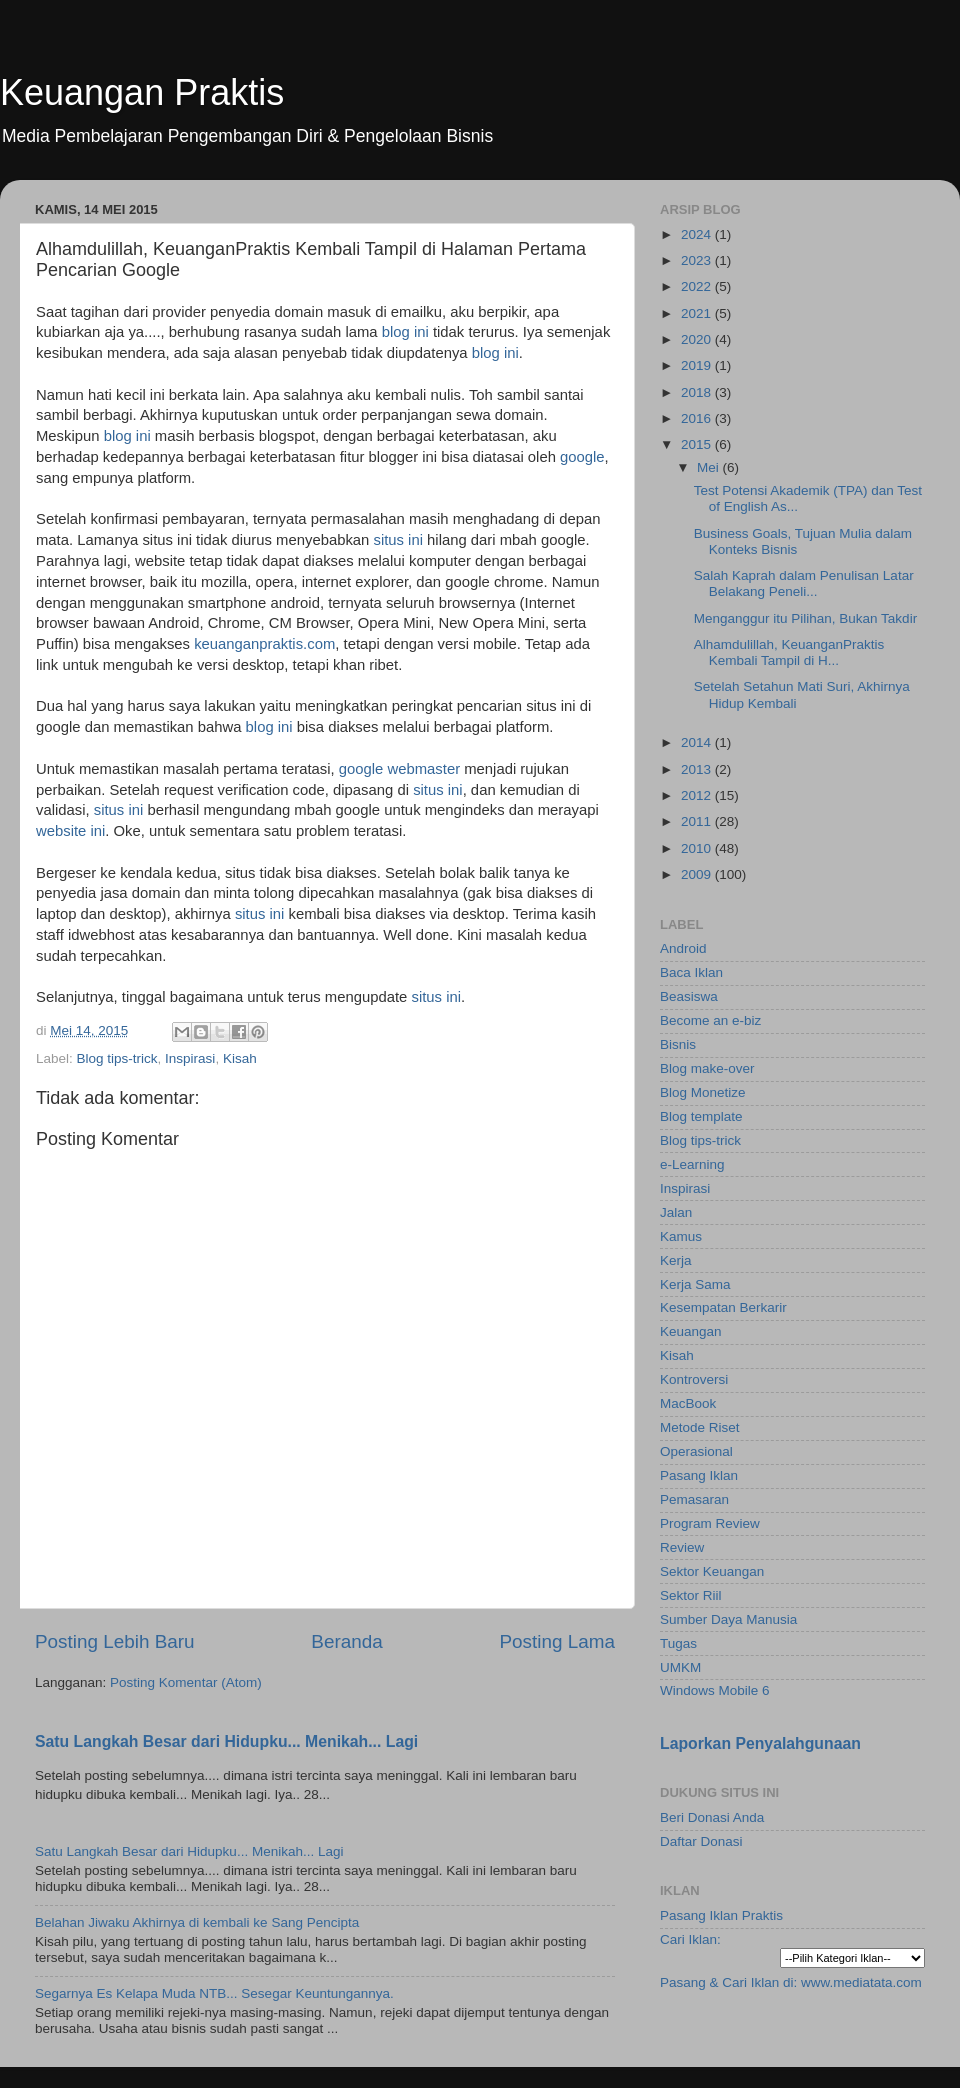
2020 (698, 339)
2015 (698, 444)
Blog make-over (707, 1068)
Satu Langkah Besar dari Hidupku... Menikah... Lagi (226, 1741)
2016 (698, 418)
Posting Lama (557, 1641)
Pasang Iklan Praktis (721, 1915)
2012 (698, 795)
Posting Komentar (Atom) (186, 1682)
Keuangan (691, 1331)
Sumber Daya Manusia (728, 1619)
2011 (698, 821)
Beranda (346, 1641)
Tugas (678, 1643)
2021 (698, 313)
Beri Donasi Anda (712, 1817)
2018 (698, 392)
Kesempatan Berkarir (723, 1307)
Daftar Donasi (701, 1841)
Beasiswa (689, 996)
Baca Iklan (691, 972)
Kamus (681, 1236)
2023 (698, 260)
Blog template (701, 1116)
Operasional (696, 1451)
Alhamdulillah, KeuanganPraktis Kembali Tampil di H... (789, 652)
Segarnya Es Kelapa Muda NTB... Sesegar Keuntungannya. (214, 1993)
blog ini (405, 332)
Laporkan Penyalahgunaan (760, 1743)
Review (682, 1547)
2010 (698, 848)
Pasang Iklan (699, 1475)
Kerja (676, 1260)
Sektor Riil (691, 1595)
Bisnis (678, 1044)
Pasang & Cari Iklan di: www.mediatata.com (791, 1982)
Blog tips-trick (117, 1058)
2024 (698, 234)
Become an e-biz (710, 1020)
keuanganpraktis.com (264, 644)
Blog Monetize (703, 1092)
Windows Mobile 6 (715, 1690)
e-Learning (692, 1164)
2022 (698, 286)
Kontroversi (694, 1379)
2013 (698, 769)
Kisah (240, 1058)
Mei (710, 467)
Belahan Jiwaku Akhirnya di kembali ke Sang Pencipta (197, 1922)
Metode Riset (700, 1427)
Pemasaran (694, 1499)
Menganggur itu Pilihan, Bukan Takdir (805, 618)
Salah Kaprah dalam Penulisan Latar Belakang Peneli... (804, 583)
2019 (698, 365)
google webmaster (399, 769)
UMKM (680, 1667)
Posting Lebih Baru (115, 1641)
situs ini (398, 540)
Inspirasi (190, 1058)
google (582, 457)
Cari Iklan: (690, 1939)
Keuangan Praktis (142, 92)
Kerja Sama (695, 1284)
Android (683, 948)
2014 (698, 742)
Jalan (676, 1212)
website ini (70, 831)
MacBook (688, 1403)
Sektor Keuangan (712, 1571)
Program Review (710, 1523)
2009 (698, 874)
